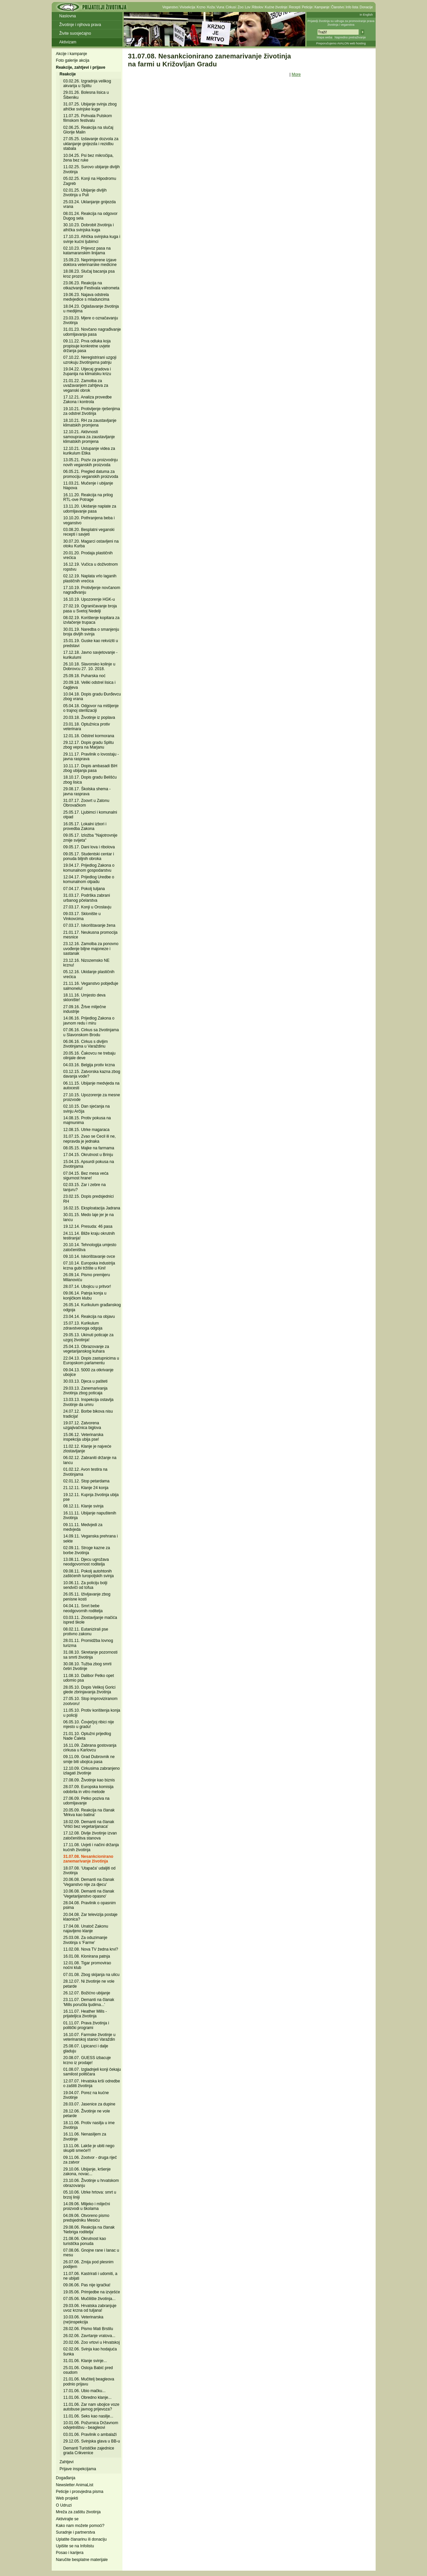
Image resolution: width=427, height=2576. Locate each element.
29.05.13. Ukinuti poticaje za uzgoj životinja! (88, 1337)
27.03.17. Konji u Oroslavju (87, 907)
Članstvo (337, 7)
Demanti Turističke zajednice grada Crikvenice (88, 2450)
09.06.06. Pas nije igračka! (86, 2285)
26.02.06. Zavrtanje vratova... (89, 2335)
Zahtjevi (67, 2462)
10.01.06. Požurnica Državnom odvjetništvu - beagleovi (90, 2425)
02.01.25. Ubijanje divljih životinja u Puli (85, 192)
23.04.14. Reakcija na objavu (89, 1316)
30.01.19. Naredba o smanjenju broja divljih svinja (91, 631)
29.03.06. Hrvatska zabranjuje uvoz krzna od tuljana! (89, 2308)
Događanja (65, 2478)
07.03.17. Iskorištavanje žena (89, 925)
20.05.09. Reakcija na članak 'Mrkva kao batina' (89, 1812)
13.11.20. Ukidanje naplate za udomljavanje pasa (89, 508)
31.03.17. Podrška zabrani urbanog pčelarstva (86, 897)
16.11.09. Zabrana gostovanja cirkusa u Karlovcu (89, 1747)
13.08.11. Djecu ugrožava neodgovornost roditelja (86, 1561)
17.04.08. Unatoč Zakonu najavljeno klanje (85, 1928)
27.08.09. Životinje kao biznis (89, 1780)
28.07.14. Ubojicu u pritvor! (87, 1286)
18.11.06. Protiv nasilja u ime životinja (89, 2125)
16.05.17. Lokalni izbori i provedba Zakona (84, 826)
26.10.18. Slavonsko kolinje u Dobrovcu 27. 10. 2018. (89, 666)
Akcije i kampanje (71, 53)
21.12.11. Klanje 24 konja (85, 1487)
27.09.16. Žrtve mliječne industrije (84, 1009)
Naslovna (67, 16)
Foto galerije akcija (72, 60)
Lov (247, 7)
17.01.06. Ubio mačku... (84, 2390)
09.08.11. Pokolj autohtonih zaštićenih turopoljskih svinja (88, 1573)
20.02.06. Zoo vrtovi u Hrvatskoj (91, 2342)
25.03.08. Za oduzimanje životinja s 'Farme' (85, 1940)
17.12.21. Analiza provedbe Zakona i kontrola (87, 399)
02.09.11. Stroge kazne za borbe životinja (86, 1550)
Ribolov (257, 7)
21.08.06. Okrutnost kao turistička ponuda (84, 2241)
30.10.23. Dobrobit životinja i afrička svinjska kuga (88, 227)
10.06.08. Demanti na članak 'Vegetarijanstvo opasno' (88, 1893)
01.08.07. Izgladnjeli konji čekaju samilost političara (92, 2071)
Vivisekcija (187, 7)
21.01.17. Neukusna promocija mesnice (90, 934)
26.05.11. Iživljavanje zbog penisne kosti (86, 1596)
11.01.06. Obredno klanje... (87, 2397)
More (296, 74)
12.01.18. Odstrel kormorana (88, 736)
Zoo (240, 7)
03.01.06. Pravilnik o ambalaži (90, 2434)
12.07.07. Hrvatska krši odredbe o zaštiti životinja (91, 2083)
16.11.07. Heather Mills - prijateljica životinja (85, 2013)
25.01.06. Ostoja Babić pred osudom (88, 2370)
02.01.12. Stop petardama (86, 1481)
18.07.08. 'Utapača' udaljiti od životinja (89, 1870)
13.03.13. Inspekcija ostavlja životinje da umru (88, 1402)
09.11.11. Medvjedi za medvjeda (82, 1527)
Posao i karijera (70, 2552)
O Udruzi (64, 2505)
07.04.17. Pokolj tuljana (84, 888)
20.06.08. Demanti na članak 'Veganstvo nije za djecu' (88, 1882)
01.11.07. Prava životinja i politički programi (86, 2025)
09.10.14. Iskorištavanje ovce (89, 1256)
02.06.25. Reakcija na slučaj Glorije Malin (88, 129)
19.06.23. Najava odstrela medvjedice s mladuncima (86, 297)
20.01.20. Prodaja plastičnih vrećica (88, 555)
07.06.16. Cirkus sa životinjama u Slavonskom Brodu (91, 1032)
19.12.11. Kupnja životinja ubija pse (91, 1497)
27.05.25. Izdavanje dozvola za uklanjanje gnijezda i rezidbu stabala (90, 143)
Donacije (366, 7)
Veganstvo (170, 7)
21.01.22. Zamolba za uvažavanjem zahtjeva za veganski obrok (85, 385)
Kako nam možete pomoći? (80, 2525)
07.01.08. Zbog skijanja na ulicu (91, 1974)
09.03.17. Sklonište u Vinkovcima (82, 916)
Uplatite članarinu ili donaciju (81, 2539)
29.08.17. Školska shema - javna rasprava (87, 791)
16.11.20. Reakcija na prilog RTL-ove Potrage (88, 497)
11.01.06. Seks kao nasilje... (88, 2416)
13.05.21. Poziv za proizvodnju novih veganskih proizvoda (90, 462)
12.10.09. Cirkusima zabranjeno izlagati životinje (91, 1770)
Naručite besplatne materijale (82, 2559)
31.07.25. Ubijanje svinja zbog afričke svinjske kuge (90, 106)
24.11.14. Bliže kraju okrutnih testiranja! (89, 1235)
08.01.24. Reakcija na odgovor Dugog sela (90, 216)
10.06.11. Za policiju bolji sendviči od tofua (85, 1585)
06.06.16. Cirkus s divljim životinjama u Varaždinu (85, 1044)
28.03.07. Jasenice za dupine (89, 2104)
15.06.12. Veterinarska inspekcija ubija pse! (83, 1437)
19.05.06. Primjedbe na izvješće (91, 2292)
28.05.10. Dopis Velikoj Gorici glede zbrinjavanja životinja (89, 1689)
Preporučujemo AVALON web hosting (341, 43)
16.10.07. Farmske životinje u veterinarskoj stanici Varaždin (89, 2037)
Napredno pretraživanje (350, 37)
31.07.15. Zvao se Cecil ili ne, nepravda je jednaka (89, 1138)
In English (366, 14)
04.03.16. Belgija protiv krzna (89, 1065)
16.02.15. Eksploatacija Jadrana (91, 1208)
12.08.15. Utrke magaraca (86, 1129)
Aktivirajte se (67, 2519)
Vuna (220, 7)
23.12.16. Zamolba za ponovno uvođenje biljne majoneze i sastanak (90, 948)
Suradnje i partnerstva (75, 2532)
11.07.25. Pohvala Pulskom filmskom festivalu (87, 118)
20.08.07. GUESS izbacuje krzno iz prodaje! (87, 2060)
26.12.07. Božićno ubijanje (86, 1993)
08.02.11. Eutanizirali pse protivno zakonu (85, 1631)
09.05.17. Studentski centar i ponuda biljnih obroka (88, 856)
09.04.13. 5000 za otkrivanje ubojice (88, 1372)
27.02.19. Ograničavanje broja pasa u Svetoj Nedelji (90, 608)
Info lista (352, 7)
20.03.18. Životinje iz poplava (89, 717)
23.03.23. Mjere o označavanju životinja (90, 320)
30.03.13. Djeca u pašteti (85, 1381)
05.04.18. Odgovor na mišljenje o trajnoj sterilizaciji (91, 708)
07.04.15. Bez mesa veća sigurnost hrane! (85, 1175)
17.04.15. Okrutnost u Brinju (88, 1154)
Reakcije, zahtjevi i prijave (80, 67)
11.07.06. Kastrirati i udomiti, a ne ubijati (90, 2276)
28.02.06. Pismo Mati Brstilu (88, 2328)
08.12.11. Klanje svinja (83, 1506)
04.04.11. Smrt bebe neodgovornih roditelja (83, 1608)
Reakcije (68, 74)
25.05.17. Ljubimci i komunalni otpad (90, 814)
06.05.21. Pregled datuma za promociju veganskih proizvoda (90, 474)
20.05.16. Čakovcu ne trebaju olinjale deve (89, 1055)
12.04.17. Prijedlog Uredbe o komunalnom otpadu (88, 879)
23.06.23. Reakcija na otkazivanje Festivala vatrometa (91, 285)
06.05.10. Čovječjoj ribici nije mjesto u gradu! (88, 1724)
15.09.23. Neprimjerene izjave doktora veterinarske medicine (90, 262)
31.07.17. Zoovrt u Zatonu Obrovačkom (86, 803)
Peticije (307, 7)
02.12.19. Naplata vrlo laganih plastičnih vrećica (89, 578)
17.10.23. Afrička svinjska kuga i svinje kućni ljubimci (91, 239)
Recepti (294, 7)
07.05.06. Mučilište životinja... (89, 2298)
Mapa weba (324, 37)
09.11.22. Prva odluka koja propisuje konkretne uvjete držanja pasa (87, 346)
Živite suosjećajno (75, 33)
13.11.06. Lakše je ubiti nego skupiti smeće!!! (88, 2148)
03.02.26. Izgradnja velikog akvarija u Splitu (87, 83)
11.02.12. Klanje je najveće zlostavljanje (87, 1448)
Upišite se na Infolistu (75, 2546)
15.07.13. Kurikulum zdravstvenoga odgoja (82, 1325)
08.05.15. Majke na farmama (88, 1148)
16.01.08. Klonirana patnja (86, 1956)
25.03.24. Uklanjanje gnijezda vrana (89, 204)
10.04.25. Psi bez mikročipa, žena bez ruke (88, 158)
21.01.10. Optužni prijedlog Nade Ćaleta (87, 1736)
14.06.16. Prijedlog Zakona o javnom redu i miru (88, 1020)
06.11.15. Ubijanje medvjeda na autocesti (91, 1085)
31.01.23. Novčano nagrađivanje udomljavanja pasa (92, 331)
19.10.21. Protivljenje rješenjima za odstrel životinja (91, 411)
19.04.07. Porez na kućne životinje (86, 2095)
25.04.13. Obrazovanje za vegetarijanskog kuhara (86, 1349)
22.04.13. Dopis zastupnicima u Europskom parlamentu (91, 1360)
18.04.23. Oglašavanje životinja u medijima (91, 308)
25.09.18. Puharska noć (84, 675)
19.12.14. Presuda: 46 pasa (87, 1226)
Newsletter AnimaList (74, 2485)
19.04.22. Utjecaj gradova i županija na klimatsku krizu (87, 371)
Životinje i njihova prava (80, 24)
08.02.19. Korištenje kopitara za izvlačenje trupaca (91, 620)
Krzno (201, 7)
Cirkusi (231, 7)
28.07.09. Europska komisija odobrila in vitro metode (88, 1789)
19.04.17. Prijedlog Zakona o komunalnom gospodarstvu (88, 867)
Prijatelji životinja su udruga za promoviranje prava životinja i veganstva (341, 22)
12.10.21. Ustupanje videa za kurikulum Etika (89, 451)
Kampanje (321, 7)
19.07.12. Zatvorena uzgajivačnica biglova (82, 1425)
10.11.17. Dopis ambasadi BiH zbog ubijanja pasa (90, 768)
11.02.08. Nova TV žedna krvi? (90, 1949)
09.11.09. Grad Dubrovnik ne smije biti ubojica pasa (89, 1759)
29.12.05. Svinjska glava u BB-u (91, 2441)
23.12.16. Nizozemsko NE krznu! (86, 962)
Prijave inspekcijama (78, 2469)
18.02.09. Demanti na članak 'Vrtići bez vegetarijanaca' (88, 1824)
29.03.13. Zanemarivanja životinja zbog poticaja (85, 1390)
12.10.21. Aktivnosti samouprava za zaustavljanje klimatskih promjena (89, 437)
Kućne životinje (276, 7)
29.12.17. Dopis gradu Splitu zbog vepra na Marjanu (88, 745)
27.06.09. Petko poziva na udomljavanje (86, 1800)
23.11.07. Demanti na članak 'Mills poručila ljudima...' (88, 2002)
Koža (211, 7)
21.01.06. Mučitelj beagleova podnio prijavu (88, 2381)
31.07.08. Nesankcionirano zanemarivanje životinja (88, 1859)
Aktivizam (67, 42)
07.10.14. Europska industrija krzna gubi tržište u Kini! (89, 1265)
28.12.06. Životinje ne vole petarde (86, 2113)
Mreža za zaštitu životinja (78, 2512)
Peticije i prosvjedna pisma (79, 2491)
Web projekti (67, 2498)
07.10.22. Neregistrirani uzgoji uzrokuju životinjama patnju (89, 359)
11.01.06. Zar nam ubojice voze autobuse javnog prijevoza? (91, 2406)
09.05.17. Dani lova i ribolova (89, 847)
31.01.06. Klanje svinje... (85, 2360)
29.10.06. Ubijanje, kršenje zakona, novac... (87, 2171)
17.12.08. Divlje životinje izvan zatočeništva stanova (90, 1835)
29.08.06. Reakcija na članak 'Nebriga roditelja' (89, 2229)
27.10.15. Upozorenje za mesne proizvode (91, 1097)
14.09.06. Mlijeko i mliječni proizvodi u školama (86, 2206)
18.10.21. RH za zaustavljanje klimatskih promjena (89, 422)
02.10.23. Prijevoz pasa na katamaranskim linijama (87, 250)
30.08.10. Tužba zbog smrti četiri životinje (87, 1666)
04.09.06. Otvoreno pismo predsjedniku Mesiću (86, 2218)
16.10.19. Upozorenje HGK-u (89, 599)
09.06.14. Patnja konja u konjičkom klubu (84, 1295)
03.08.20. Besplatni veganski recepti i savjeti (88, 532)
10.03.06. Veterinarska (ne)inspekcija (83, 2319)
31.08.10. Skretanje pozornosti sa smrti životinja (90, 1654)
